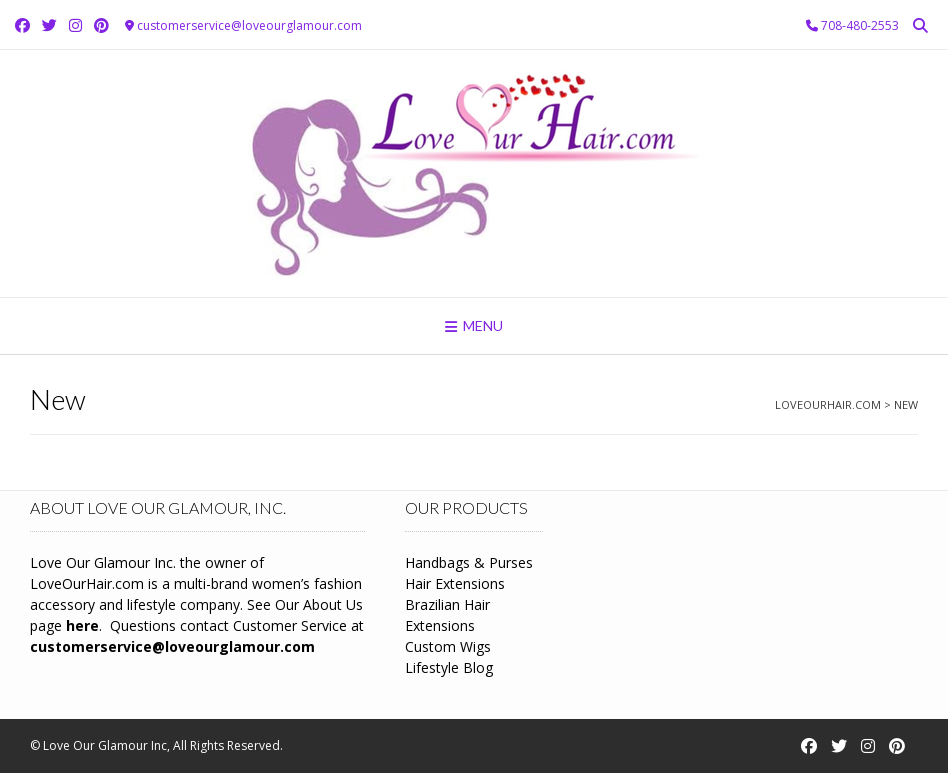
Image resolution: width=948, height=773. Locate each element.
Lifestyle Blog (449, 667)
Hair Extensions (455, 583)
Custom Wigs (448, 646)
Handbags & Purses (469, 562)
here (82, 625)
